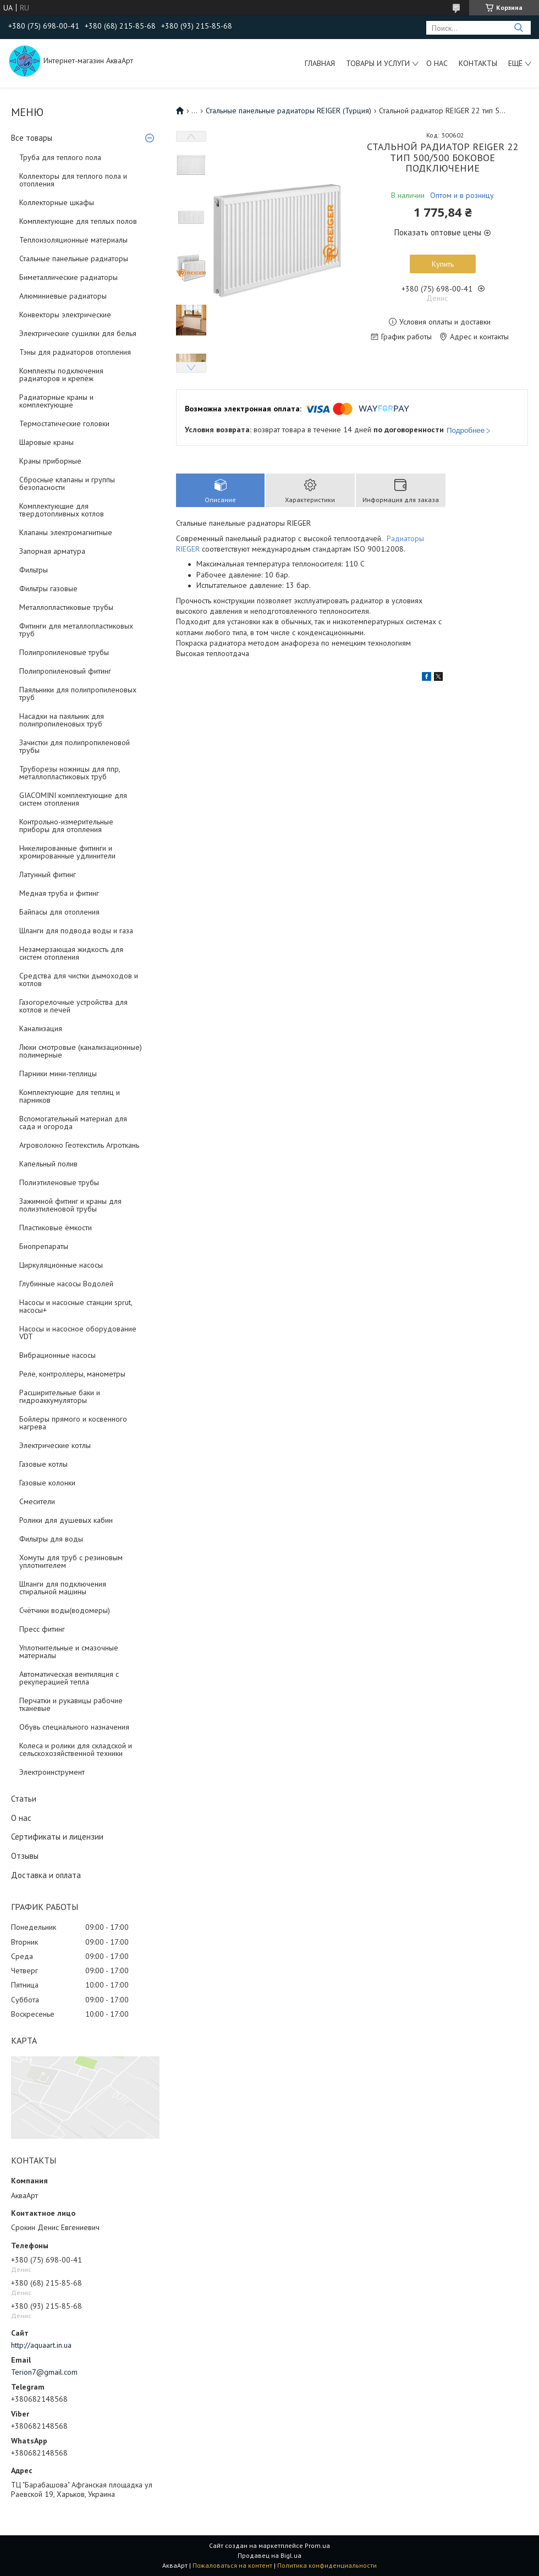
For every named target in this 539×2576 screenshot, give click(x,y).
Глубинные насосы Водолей (66, 1284)
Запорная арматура (52, 551)
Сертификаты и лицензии (57, 1836)
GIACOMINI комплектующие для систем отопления (73, 799)
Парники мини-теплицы (58, 1073)
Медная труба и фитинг (59, 893)
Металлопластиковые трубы (66, 607)
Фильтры (33, 570)
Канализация (40, 1028)
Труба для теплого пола (60, 157)
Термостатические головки (64, 423)
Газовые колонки (47, 1483)
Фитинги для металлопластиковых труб (76, 630)
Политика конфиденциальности (327, 2565)
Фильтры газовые (48, 588)
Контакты (478, 63)
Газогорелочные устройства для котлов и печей (73, 1006)
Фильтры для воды (51, 1539)
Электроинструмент (52, 1772)
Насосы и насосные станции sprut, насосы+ (75, 1306)
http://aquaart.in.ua (41, 2345)
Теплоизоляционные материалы (73, 240)
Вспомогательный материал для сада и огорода (73, 1122)
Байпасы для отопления (59, 912)
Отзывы (24, 1856)
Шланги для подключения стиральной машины (62, 1588)
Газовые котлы (43, 1464)
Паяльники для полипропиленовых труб (77, 693)
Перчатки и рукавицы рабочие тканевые (71, 1704)
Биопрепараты (43, 1246)
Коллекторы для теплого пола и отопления (73, 180)
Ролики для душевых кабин (66, 1520)
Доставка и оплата (46, 1875)
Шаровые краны (46, 442)
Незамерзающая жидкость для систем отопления (71, 953)
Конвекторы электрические (65, 315)
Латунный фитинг (47, 874)
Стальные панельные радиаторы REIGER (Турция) (288, 110)
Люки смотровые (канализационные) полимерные (80, 1051)
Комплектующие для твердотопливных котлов (61, 510)
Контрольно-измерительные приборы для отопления (66, 825)
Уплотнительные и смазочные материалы (68, 1651)
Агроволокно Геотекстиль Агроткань (79, 1145)
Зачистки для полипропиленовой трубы (74, 746)
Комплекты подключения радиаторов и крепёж (61, 374)
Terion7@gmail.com (44, 2372)
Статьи (23, 1798)
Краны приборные (50, 461)
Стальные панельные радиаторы (73, 258)
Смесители (37, 1501)
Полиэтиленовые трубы (59, 1182)
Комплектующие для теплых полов (78, 221)
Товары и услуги (378, 63)
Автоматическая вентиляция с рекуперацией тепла (69, 1678)
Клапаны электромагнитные (65, 532)
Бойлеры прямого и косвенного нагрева (73, 1423)
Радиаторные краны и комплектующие (56, 401)
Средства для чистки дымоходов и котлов (78, 979)
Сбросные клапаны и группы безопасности (67, 483)
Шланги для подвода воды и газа (76, 930)
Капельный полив (48, 1164)
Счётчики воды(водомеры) (64, 1610)
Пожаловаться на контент (232, 2565)
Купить (443, 264)
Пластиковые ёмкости (55, 1227)
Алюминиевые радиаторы (63, 296)
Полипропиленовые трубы (64, 652)
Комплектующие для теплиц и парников (69, 1096)
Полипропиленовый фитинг (65, 671)
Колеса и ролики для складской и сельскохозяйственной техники (75, 1749)
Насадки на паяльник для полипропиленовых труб (61, 720)
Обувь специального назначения (74, 1727)
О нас (437, 63)
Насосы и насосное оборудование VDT (77, 1332)
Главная (320, 63)
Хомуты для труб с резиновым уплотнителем (71, 1561)
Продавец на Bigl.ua (269, 2555)
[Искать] (518, 28)
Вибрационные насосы (57, 1355)
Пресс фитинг (42, 1629)
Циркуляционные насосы (61, 1265)
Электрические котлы (55, 1445)
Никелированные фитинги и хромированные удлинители (67, 852)
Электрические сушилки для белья (77, 333)
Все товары (31, 138)
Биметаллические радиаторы (68, 277)
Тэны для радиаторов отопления (75, 352)
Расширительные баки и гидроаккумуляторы (59, 1396)
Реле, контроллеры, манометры (72, 1374)
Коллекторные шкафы (56, 202)
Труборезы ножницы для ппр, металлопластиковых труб (69, 772)
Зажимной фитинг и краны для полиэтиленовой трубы (70, 1205)
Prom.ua (317, 2545)
